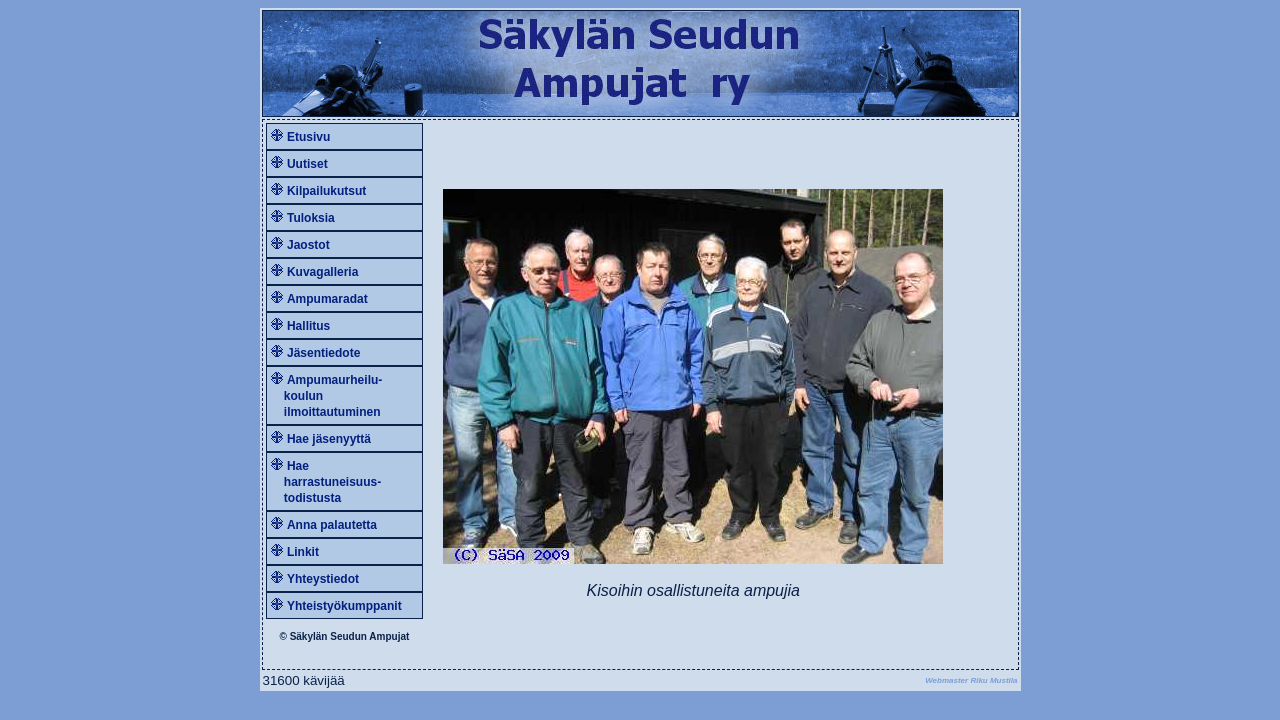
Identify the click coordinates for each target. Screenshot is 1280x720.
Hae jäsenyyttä (329, 439)
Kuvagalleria (322, 272)
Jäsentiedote (323, 353)
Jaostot (308, 245)
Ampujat (389, 636)
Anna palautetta (332, 525)
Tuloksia (311, 218)
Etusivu (308, 137)
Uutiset (307, 164)
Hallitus (308, 326)
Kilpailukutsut (326, 191)
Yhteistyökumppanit (344, 606)
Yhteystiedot (323, 579)
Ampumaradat (327, 299)
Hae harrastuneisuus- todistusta (326, 482)
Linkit (303, 552)
